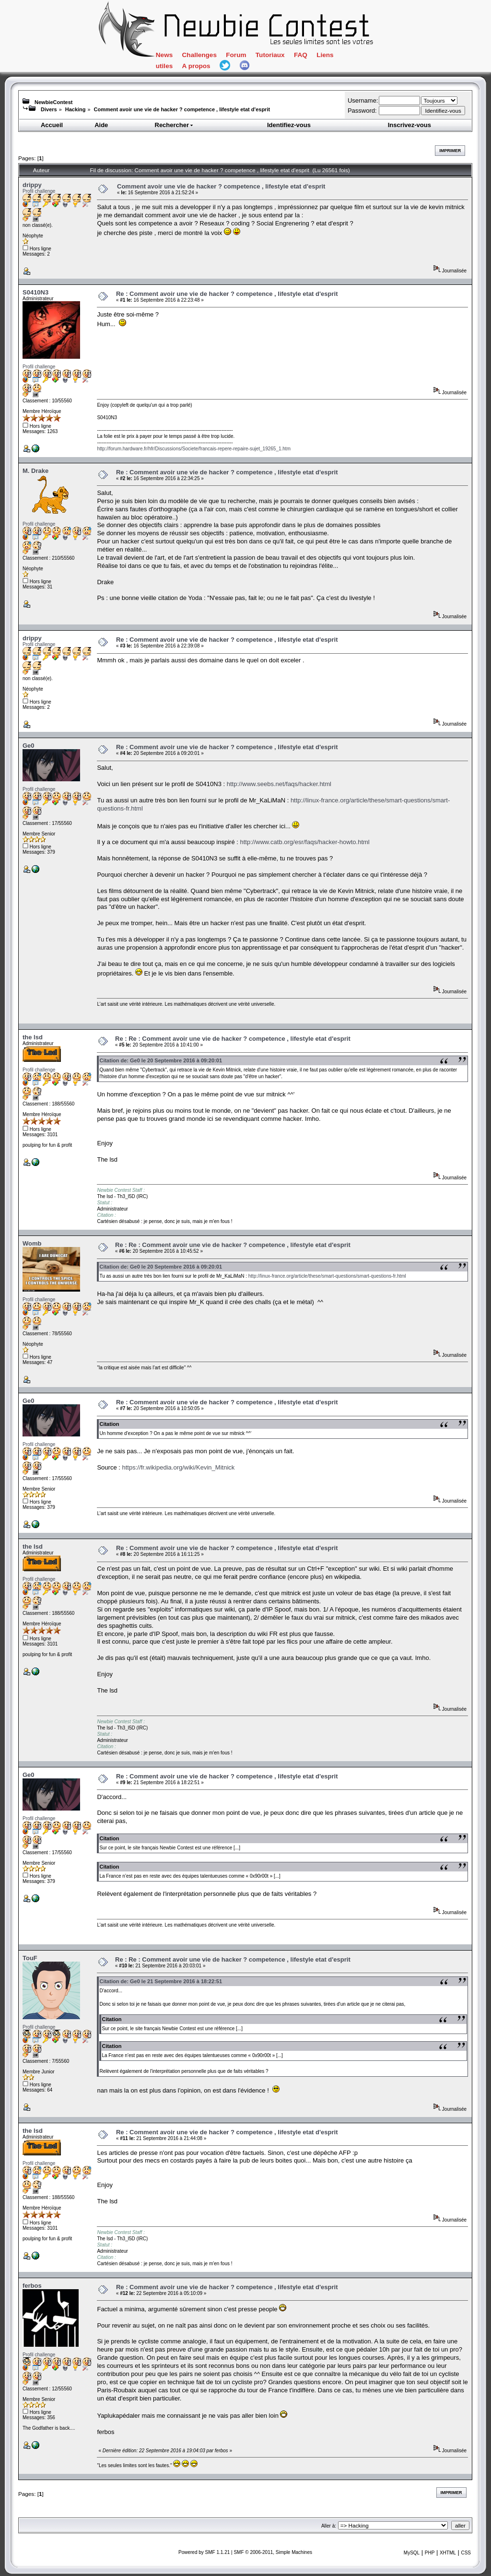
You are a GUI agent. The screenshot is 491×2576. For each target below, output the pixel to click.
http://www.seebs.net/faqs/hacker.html (279, 784)
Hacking (75, 109)
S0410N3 (35, 292)
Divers (49, 109)
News (164, 55)
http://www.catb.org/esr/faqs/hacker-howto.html (304, 842)
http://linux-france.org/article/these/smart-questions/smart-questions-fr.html (327, 1276)
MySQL (412, 2552)
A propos (196, 66)
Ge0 (29, 745)
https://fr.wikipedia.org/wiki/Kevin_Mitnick (178, 1467)
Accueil (52, 125)
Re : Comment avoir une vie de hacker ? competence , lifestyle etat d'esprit (227, 293)
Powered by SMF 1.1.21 (204, 2552)
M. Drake (35, 470)
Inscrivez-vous (409, 125)
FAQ (300, 55)
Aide (101, 125)
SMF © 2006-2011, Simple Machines (273, 2552)
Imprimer (450, 150)
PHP (430, 2552)
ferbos (32, 2285)
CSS (466, 2552)
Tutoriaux (270, 55)
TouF (30, 1958)
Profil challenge (39, 191)
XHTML (448, 2552)
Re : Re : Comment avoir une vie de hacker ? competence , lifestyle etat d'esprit (233, 1038)
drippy (32, 184)
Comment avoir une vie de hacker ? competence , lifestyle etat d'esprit (182, 109)
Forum (236, 55)
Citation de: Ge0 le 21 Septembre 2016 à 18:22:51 (160, 1981)
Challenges (199, 55)
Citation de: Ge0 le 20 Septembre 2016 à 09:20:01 (160, 1060)
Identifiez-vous (289, 125)
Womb (32, 1243)
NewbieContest (53, 102)
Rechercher (174, 125)
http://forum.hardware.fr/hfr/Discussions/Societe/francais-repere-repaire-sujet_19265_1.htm (194, 448)
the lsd (33, 1037)
